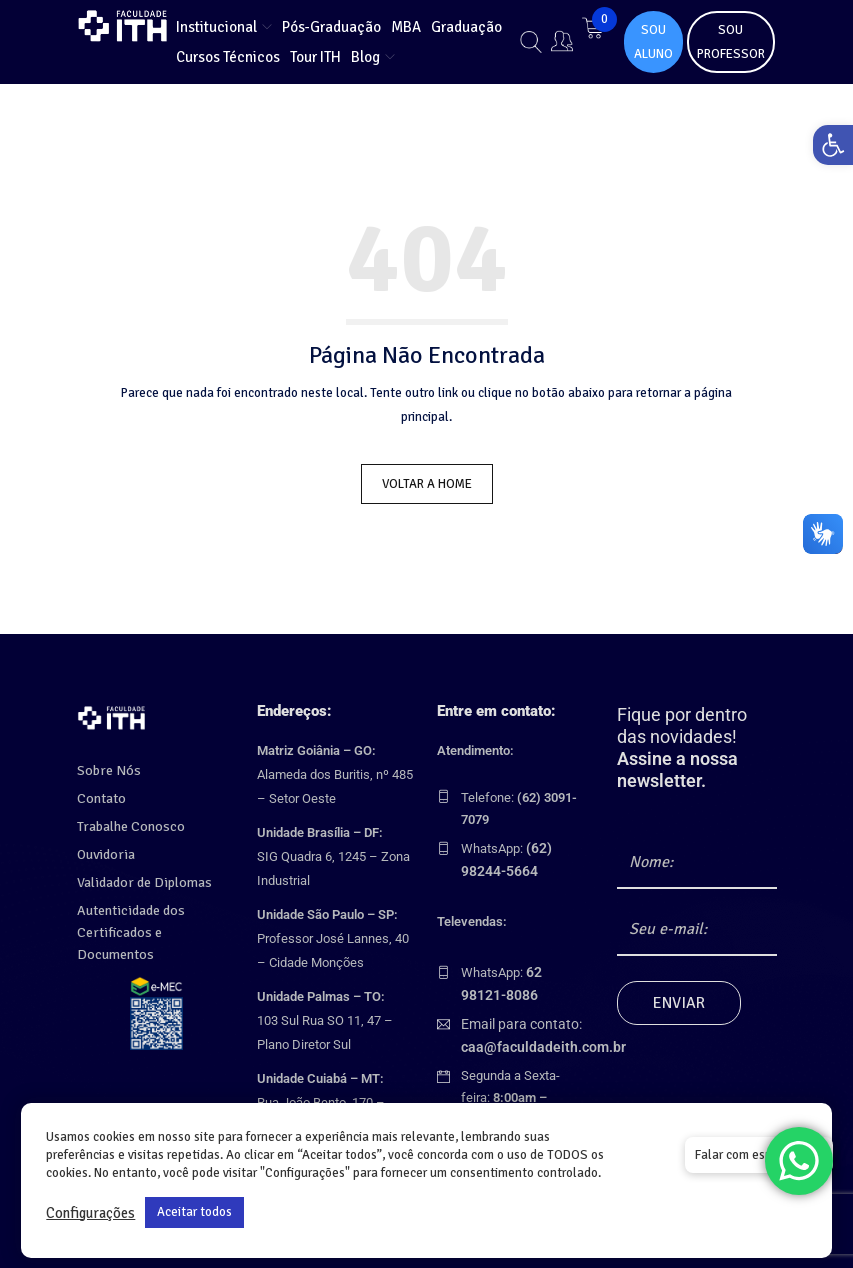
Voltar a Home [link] (427, 484)
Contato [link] (100, 799)
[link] (827, 151)
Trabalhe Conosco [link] (127, 827)
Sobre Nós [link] (105, 771)
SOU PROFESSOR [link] (731, 42)
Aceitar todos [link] (194, 1212)
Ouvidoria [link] (103, 855)
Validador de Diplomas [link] (139, 883)
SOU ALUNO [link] (653, 42)
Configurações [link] (90, 1213)
